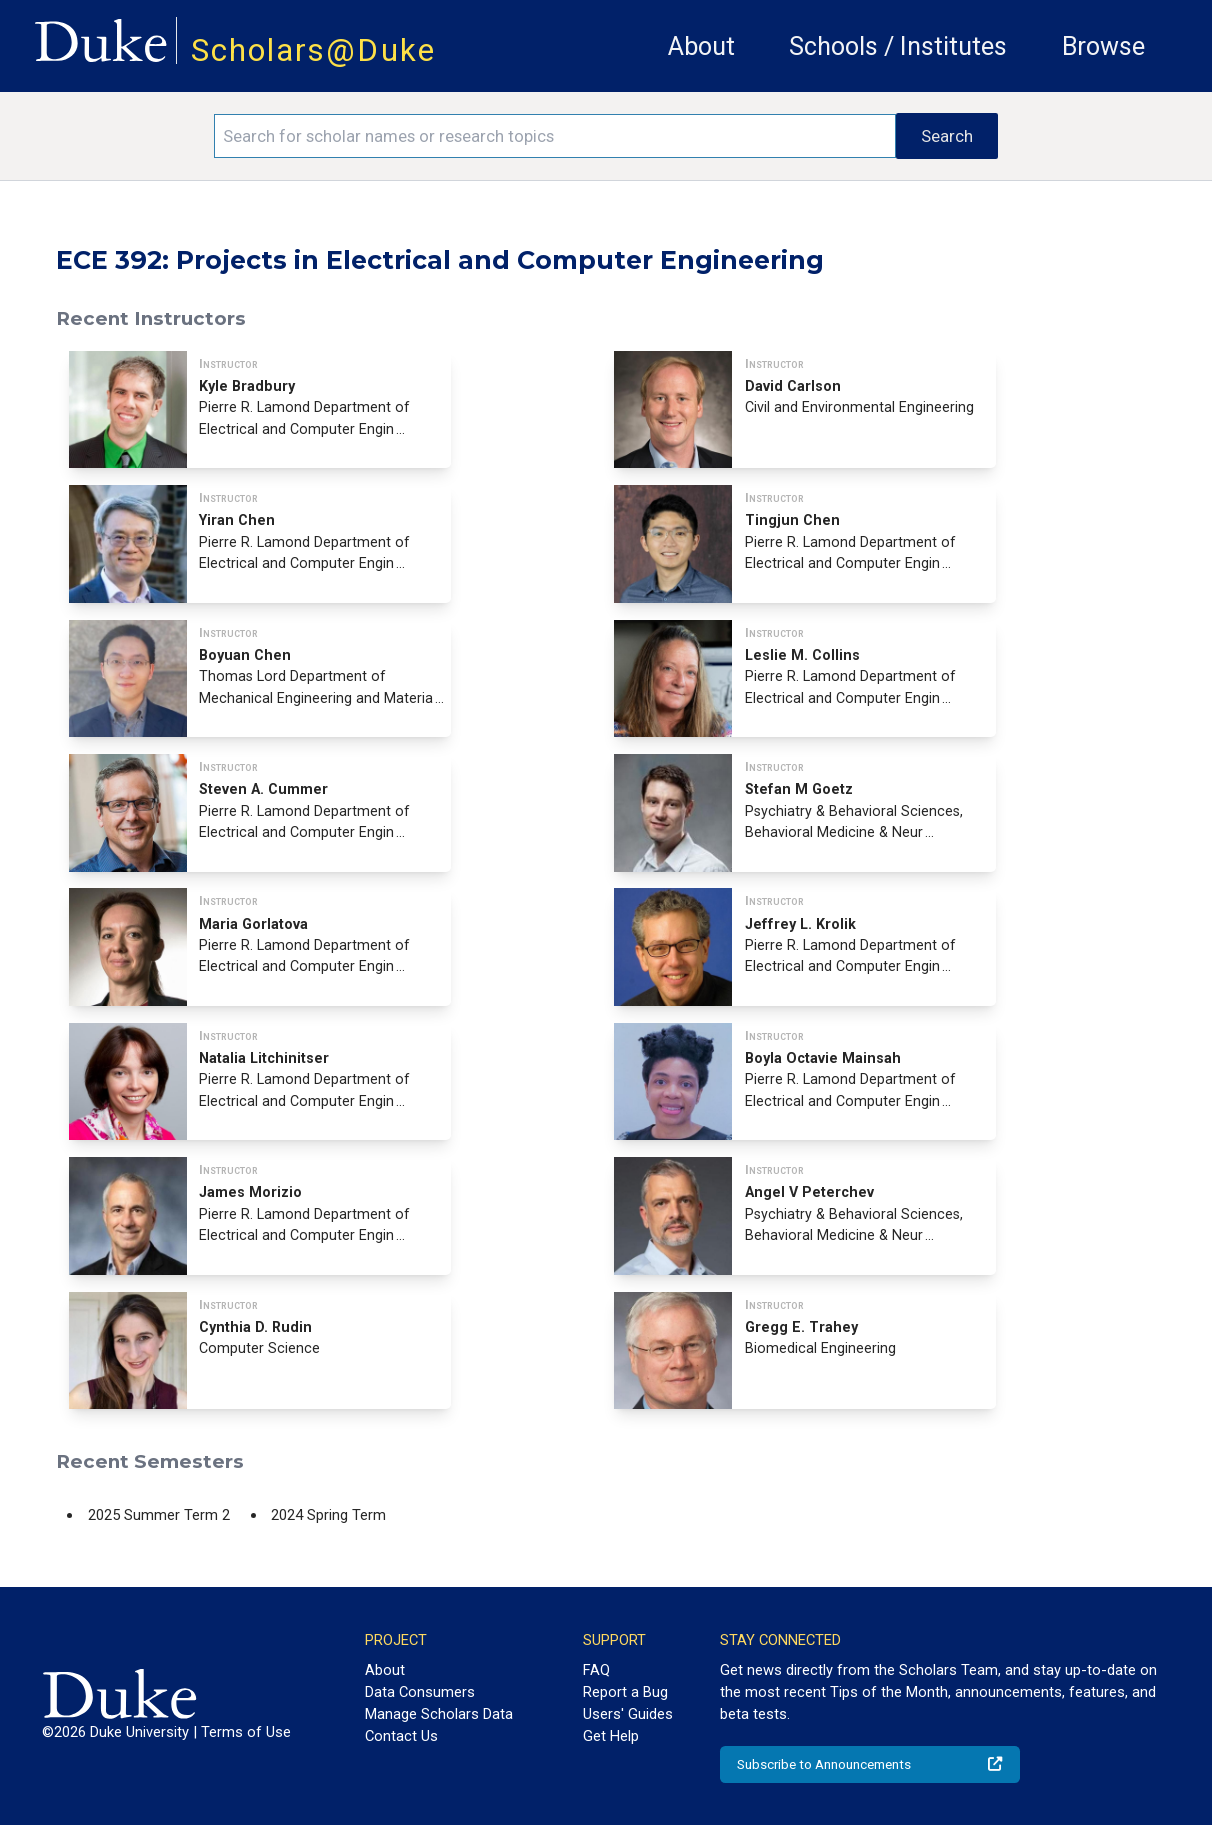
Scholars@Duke (313, 50)
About (701, 46)
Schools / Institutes (898, 46)
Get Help (611, 1736)
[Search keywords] (555, 136)
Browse (1103, 46)
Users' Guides (628, 1714)
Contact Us (401, 1736)
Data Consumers (420, 1692)
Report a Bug (625, 1692)
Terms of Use (246, 1732)
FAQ (596, 1670)
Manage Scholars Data (439, 1714)
